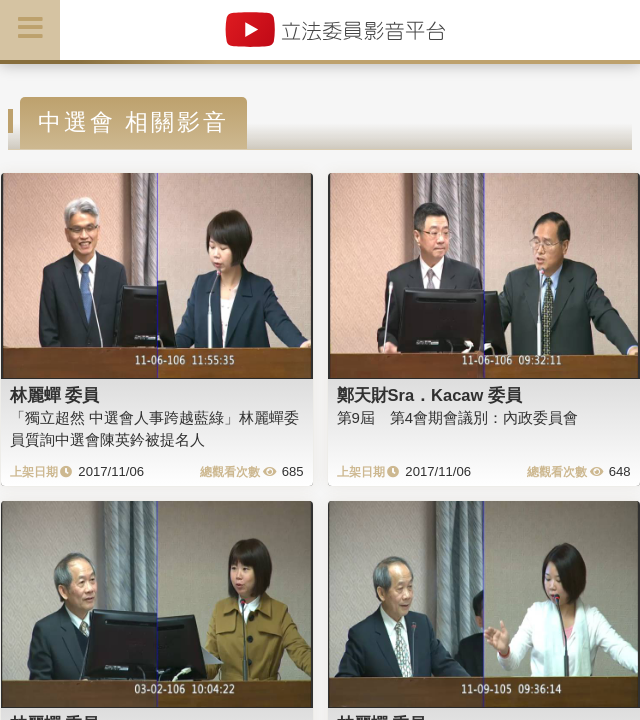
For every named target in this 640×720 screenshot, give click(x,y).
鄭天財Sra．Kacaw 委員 (429, 395)
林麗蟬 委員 (55, 395)
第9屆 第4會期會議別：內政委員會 (458, 417)
